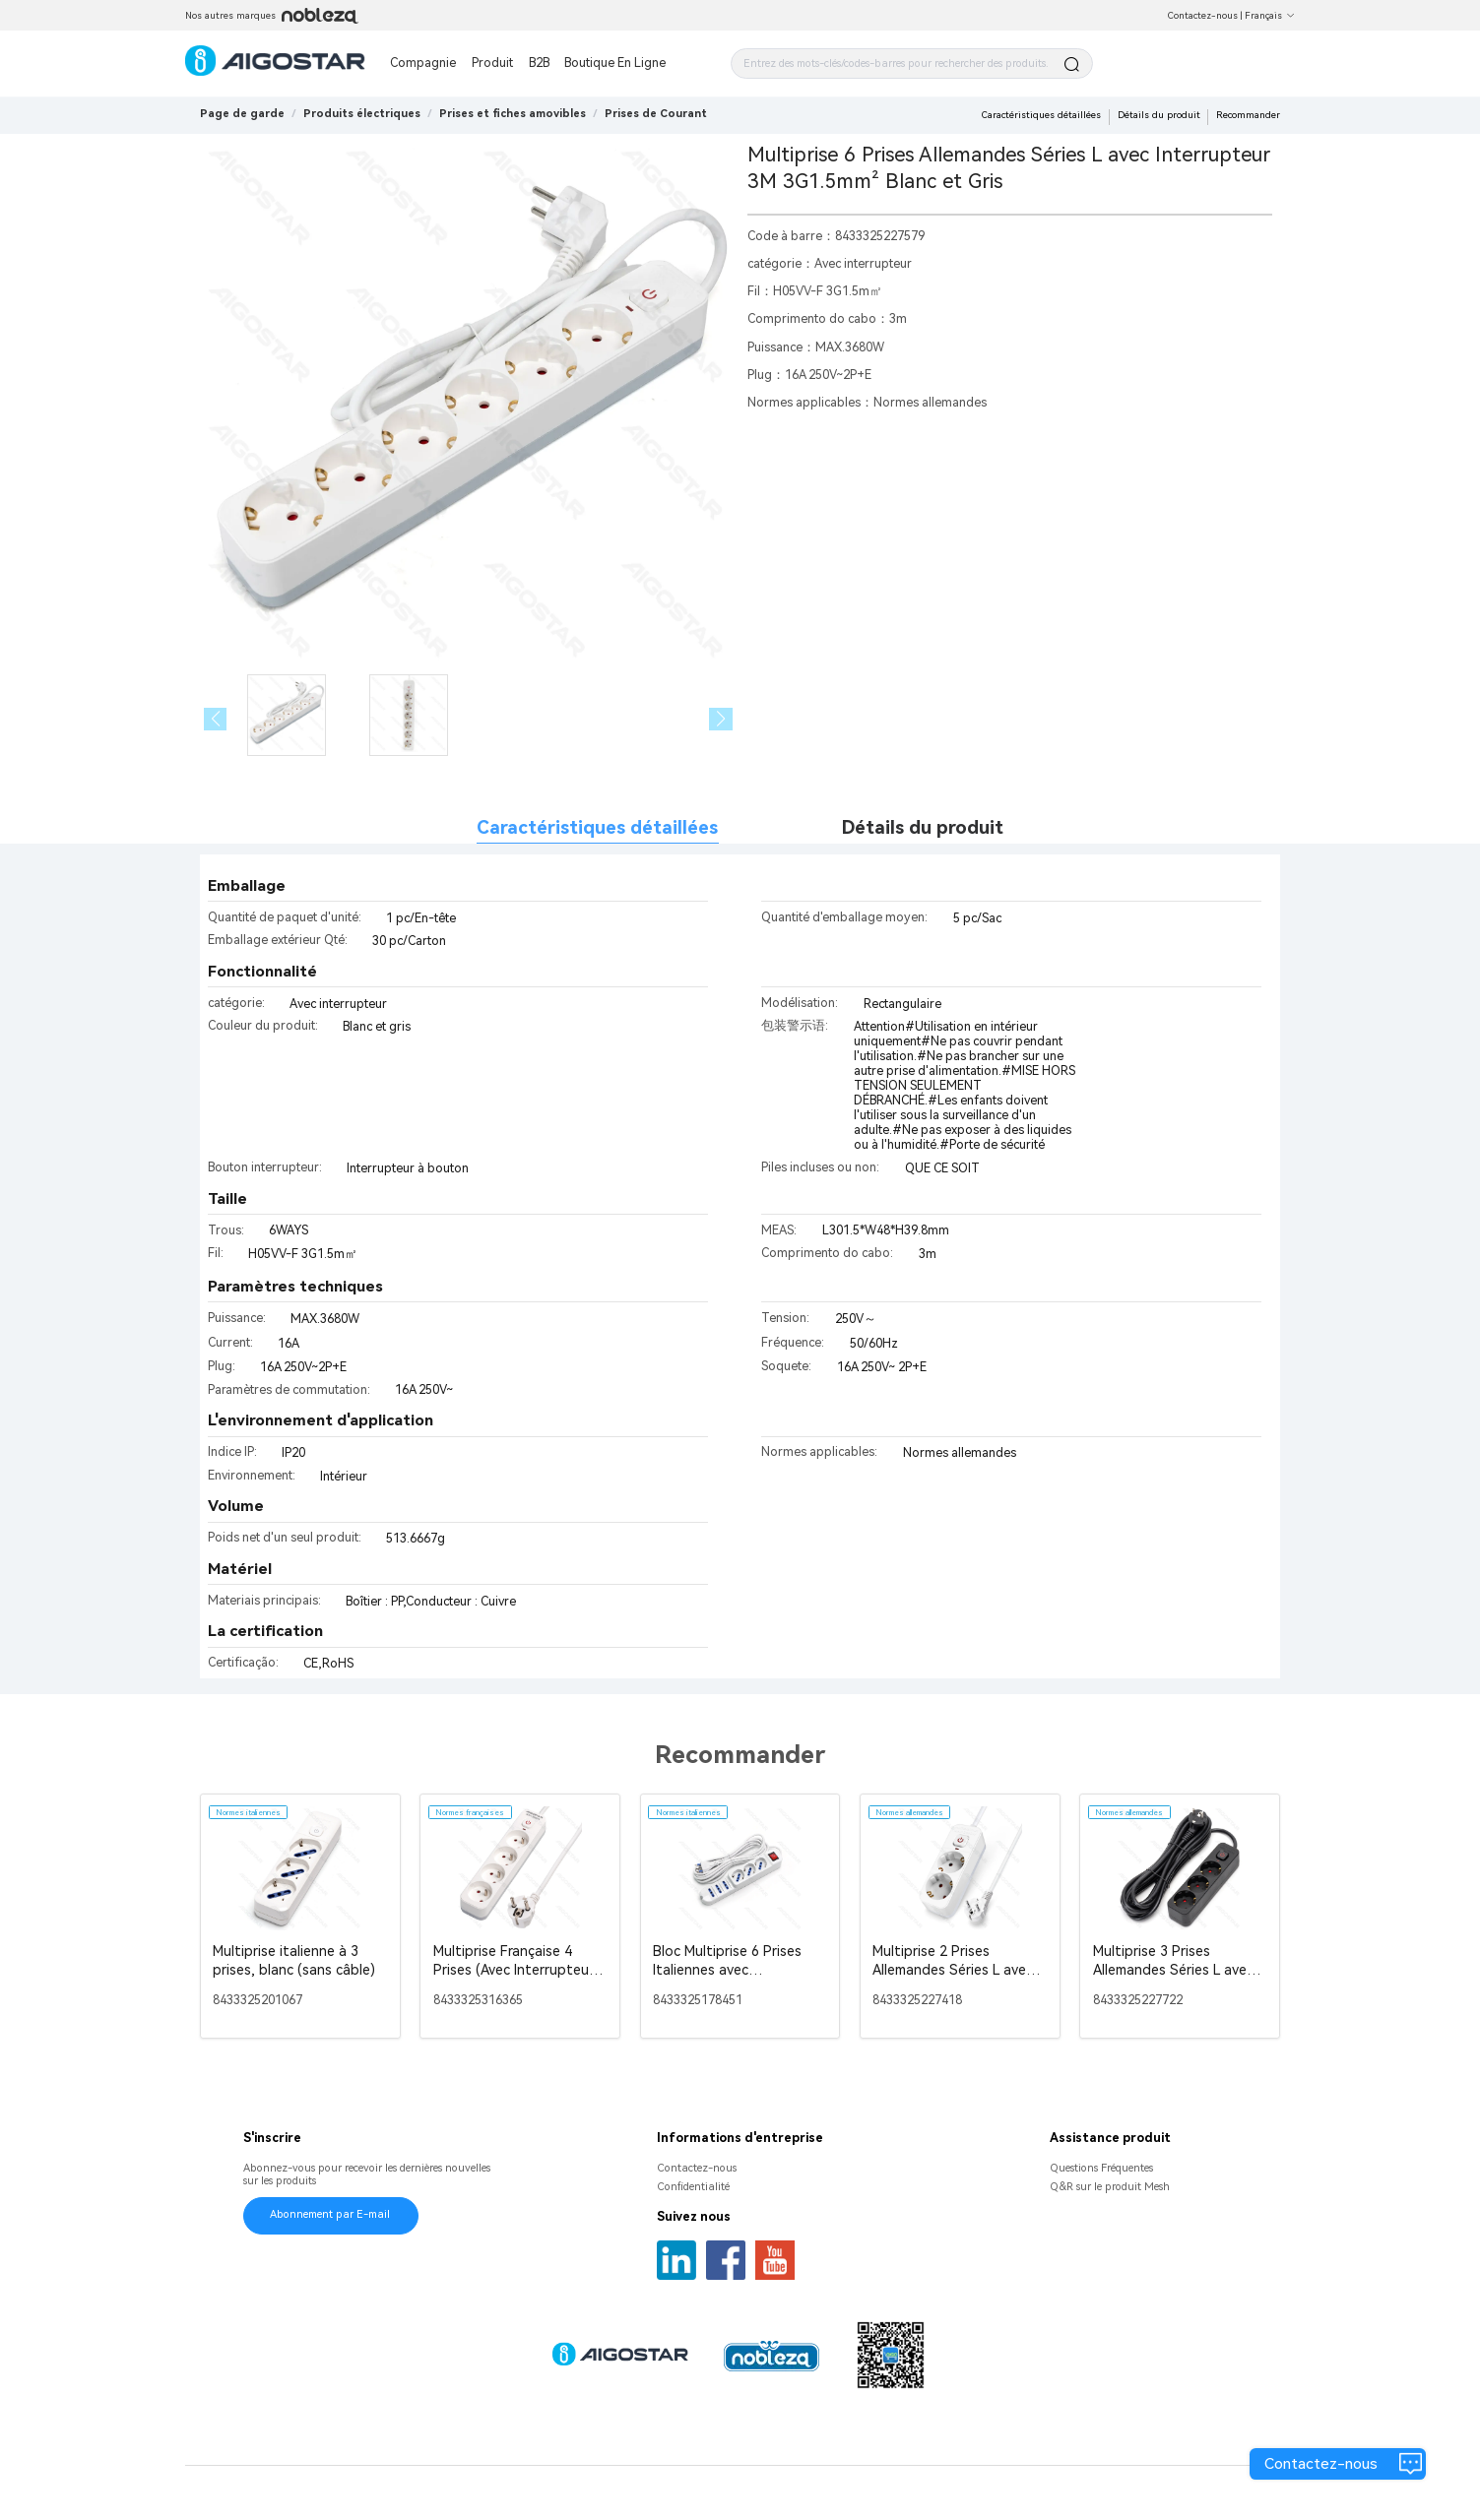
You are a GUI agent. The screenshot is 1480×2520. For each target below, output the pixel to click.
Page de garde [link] (242, 113)
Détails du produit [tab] (922, 828)
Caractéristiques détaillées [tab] (597, 828)
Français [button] (1270, 15)
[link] (361, 113)
